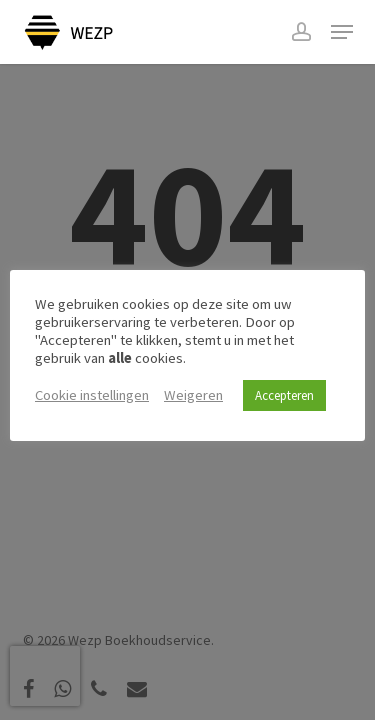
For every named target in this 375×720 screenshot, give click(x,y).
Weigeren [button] (193, 395)
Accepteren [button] (284, 395)
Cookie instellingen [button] (92, 395)
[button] (342, 32)
